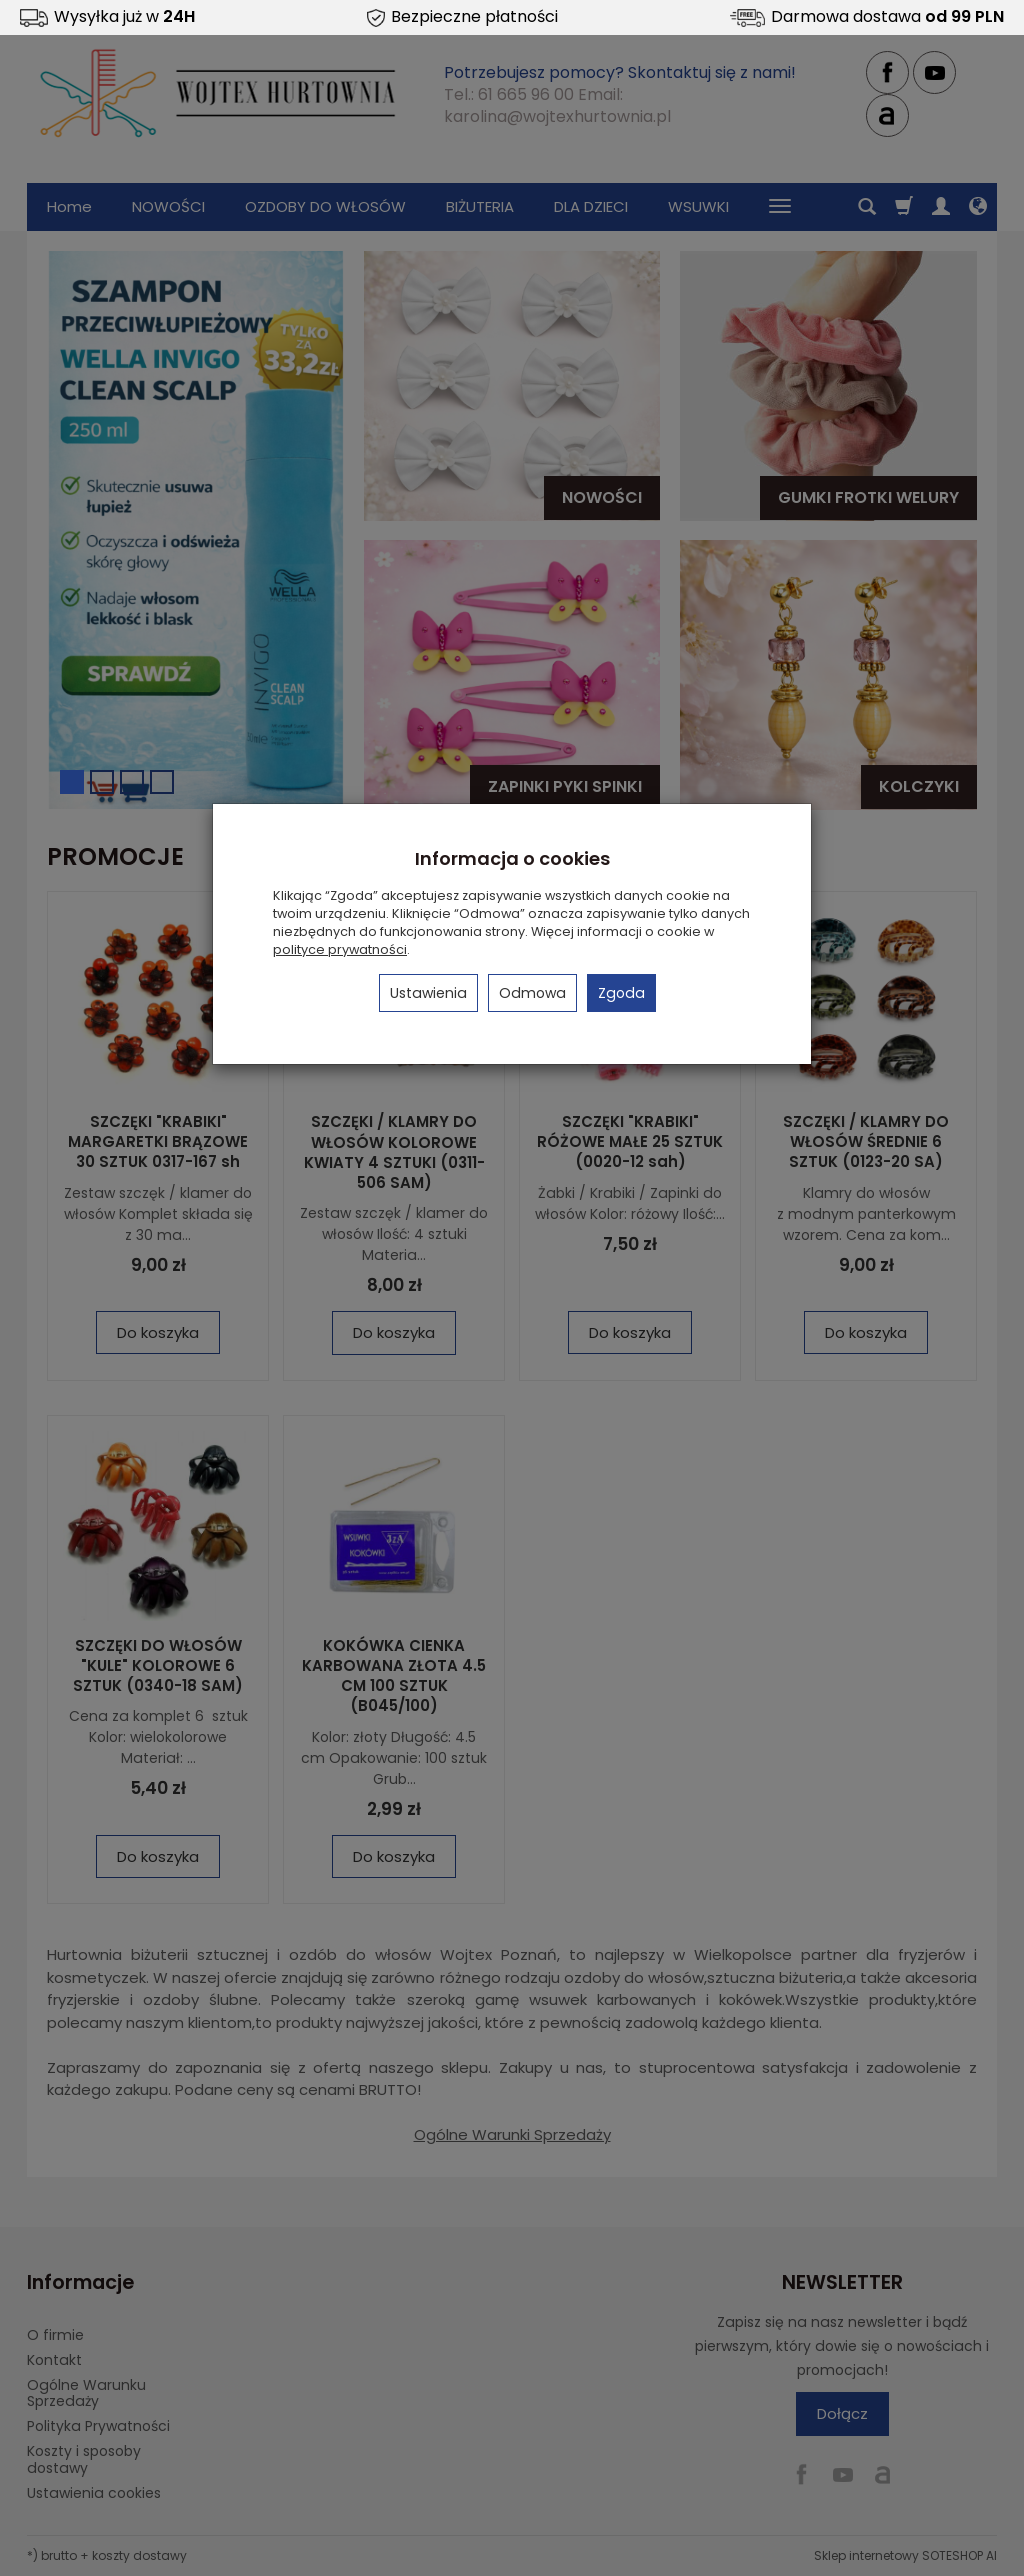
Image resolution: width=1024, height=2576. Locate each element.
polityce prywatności (340, 949)
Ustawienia (428, 993)
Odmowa (532, 993)
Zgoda (621, 993)
